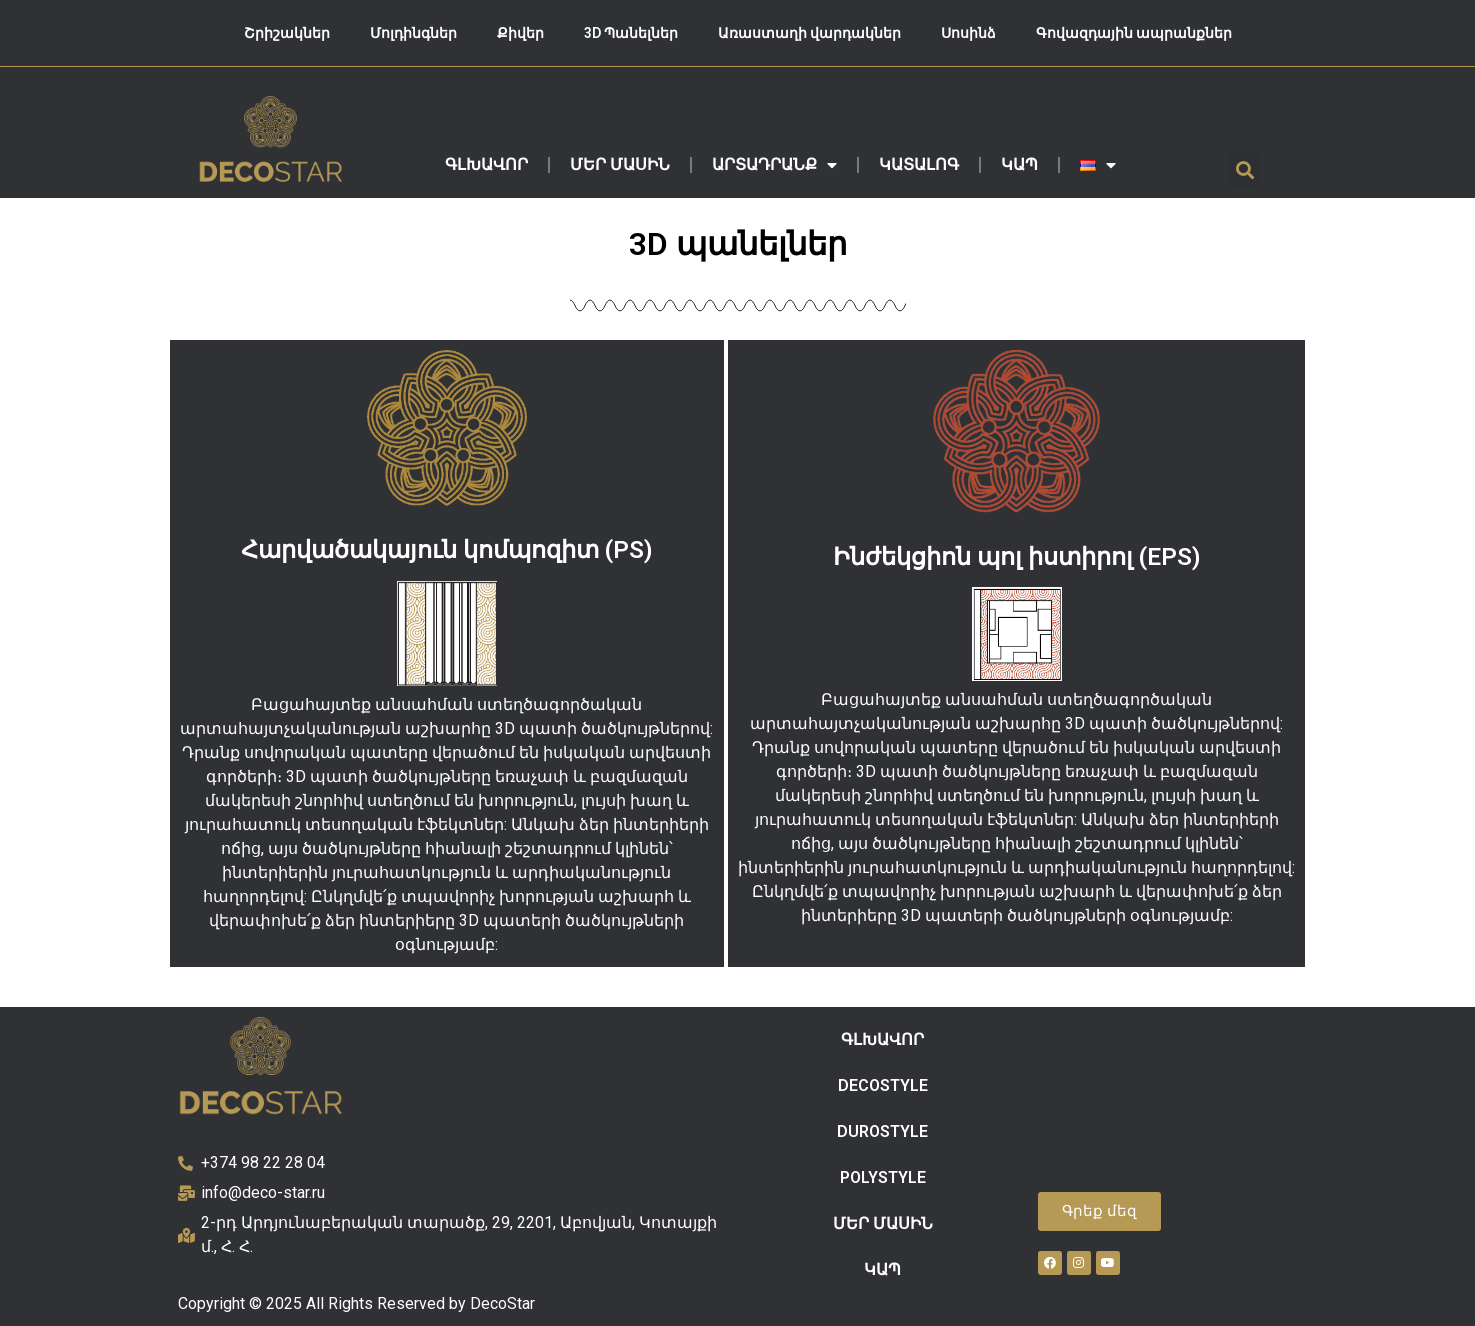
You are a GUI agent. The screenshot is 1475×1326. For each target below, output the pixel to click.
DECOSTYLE (883, 1085)
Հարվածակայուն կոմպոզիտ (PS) (447, 550)
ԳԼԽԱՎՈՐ (486, 164)
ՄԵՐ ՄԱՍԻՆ (620, 164)
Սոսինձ (968, 33)
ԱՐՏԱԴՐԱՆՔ (774, 165)
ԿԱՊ (1019, 164)
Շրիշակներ (287, 33)
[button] (1244, 169)
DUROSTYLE (882, 1131)
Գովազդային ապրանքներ (1134, 33)
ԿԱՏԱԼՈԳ (919, 164)
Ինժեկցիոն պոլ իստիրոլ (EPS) (1017, 557)
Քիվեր (520, 33)
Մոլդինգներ (413, 33)
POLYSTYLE (883, 1177)
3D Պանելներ (631, 33)
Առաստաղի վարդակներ (809, 33)
